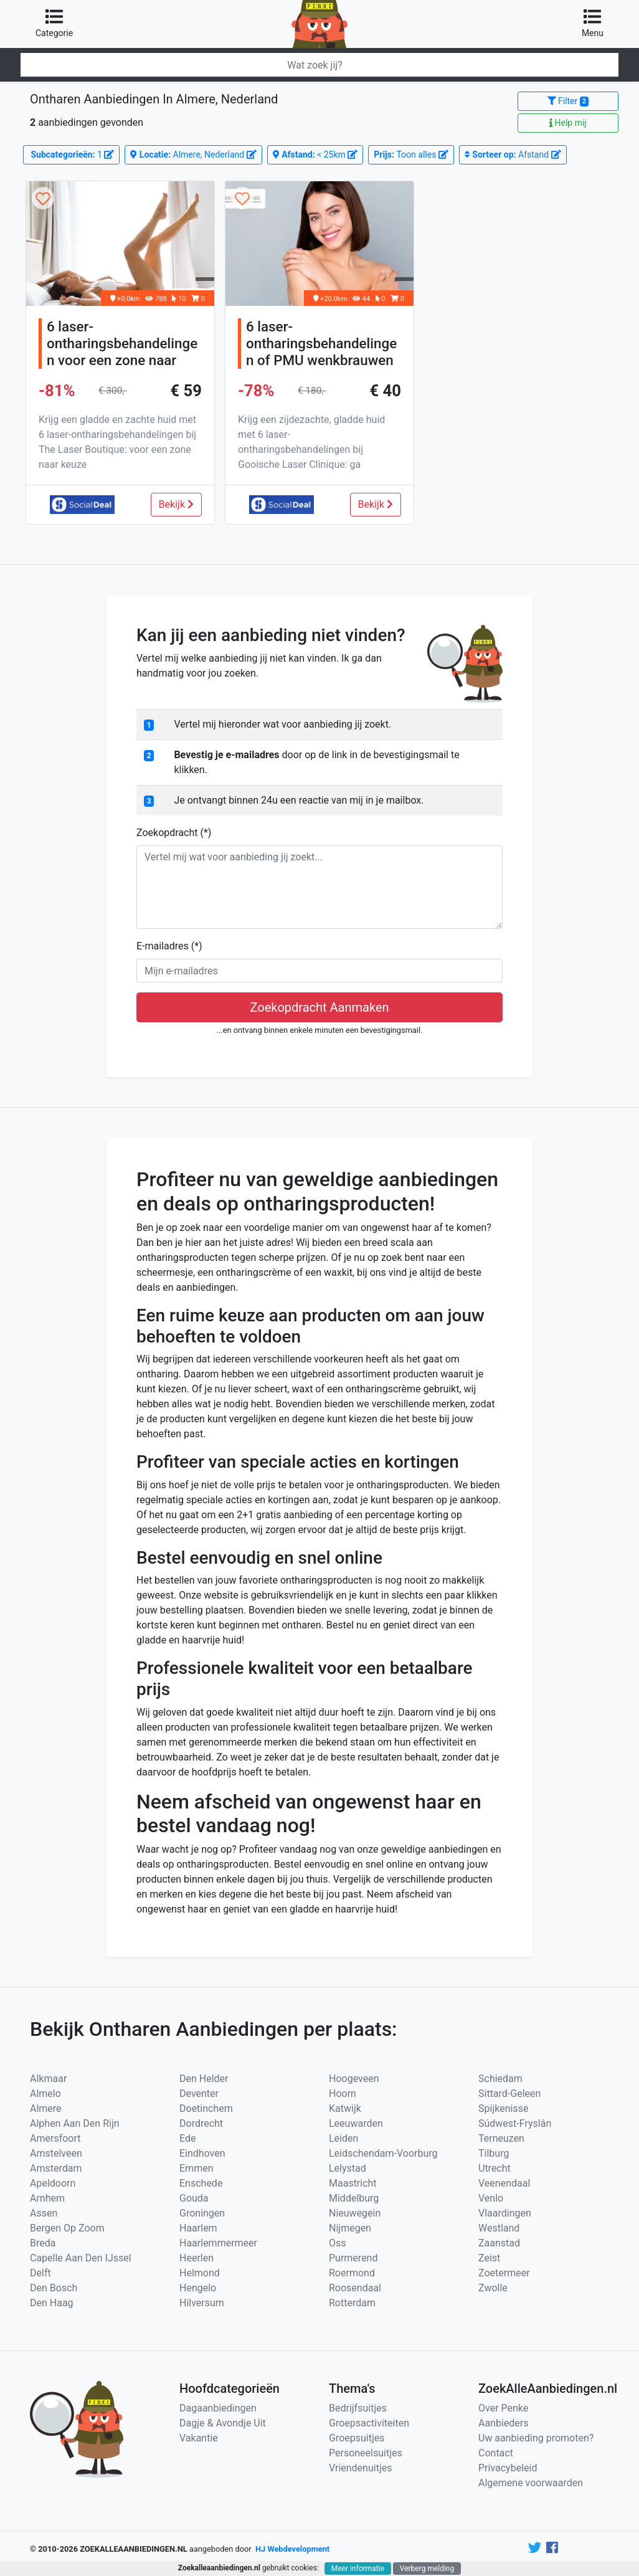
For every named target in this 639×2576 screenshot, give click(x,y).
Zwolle (493, 2288)
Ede (187, 2138)
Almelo (45, 2093)
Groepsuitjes (357, 2438)
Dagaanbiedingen (218, 2408)
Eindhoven (202, 2153)
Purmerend (353, 2258)
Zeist (489, 2258)
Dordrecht (201, 2123)
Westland (498, 2228)
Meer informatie (357, 2568)
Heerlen (196, 2258)
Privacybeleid (507, 2468)
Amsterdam (56, 2168)
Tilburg (493, 2153)
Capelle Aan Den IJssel (80, 2258)
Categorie (54, 23)
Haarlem (198, 2228)
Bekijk (176, 504)
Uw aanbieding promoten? (536, 2438)
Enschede (200, 2183)
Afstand (513, 154)
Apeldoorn (52, 2183)
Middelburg (354, 2198)
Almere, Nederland (193, 154)
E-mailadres (169, 946)
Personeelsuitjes (365, 2453)
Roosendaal (355, 2288)
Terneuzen (501, 2138)
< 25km (315, 154)
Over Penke (503, 2408)
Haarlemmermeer (218, 2243)
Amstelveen (56, 2153)
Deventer (199, 2093)
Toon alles (411, 154)
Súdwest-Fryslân (514, 2123)
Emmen (196, 2168)
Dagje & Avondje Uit (222, 2423)
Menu (593, 23)
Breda (42, 2243)
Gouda (194, 2198)
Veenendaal (504, 2183)
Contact (495, 2453)
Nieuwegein (355, 2213)
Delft (40, 2273)
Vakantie (198, 2438)
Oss (337, 2243)
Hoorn (342, 2093)
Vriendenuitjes (360, 2468)
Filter (568, 101)
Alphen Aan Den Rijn (75, 2123)
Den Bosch (53, 2288)
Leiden (343, 2138)
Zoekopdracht (173, 833)
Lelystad (347, 2168)
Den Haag (51, 2303)
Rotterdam (352, 2303)
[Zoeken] (319, 65)
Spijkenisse (503, 2108)
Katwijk (345, 2108)
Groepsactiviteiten (369, 2423)
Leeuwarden (356, 2123)
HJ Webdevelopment (292, 2549)
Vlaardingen (504, 2213)
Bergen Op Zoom (67, 2228)
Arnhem (47, 2198)
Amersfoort (55, 2138)
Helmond (199, 2273)
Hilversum (201, 2303)
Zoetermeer (504, 2273)
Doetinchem (206, 2108)
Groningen (202, 2213)
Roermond (352, 2273)
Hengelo (197, 2288)
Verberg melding (427, 2568)
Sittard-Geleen (509, 2093)
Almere (46, 2108)
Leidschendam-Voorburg (383, 2153)
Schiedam (500, 2078)
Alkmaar (48, 2078)
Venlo (490, 2198)
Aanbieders (503, 2423)
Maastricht (353, 2183)
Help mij (568, 123)
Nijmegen (350, 2228)
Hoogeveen (354, 2078)
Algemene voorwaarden (530, 2483)
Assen (43, 2213)
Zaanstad (499, 2243)
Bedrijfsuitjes (358, 2408)
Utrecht (494, 2168)
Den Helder (204, 2078)
